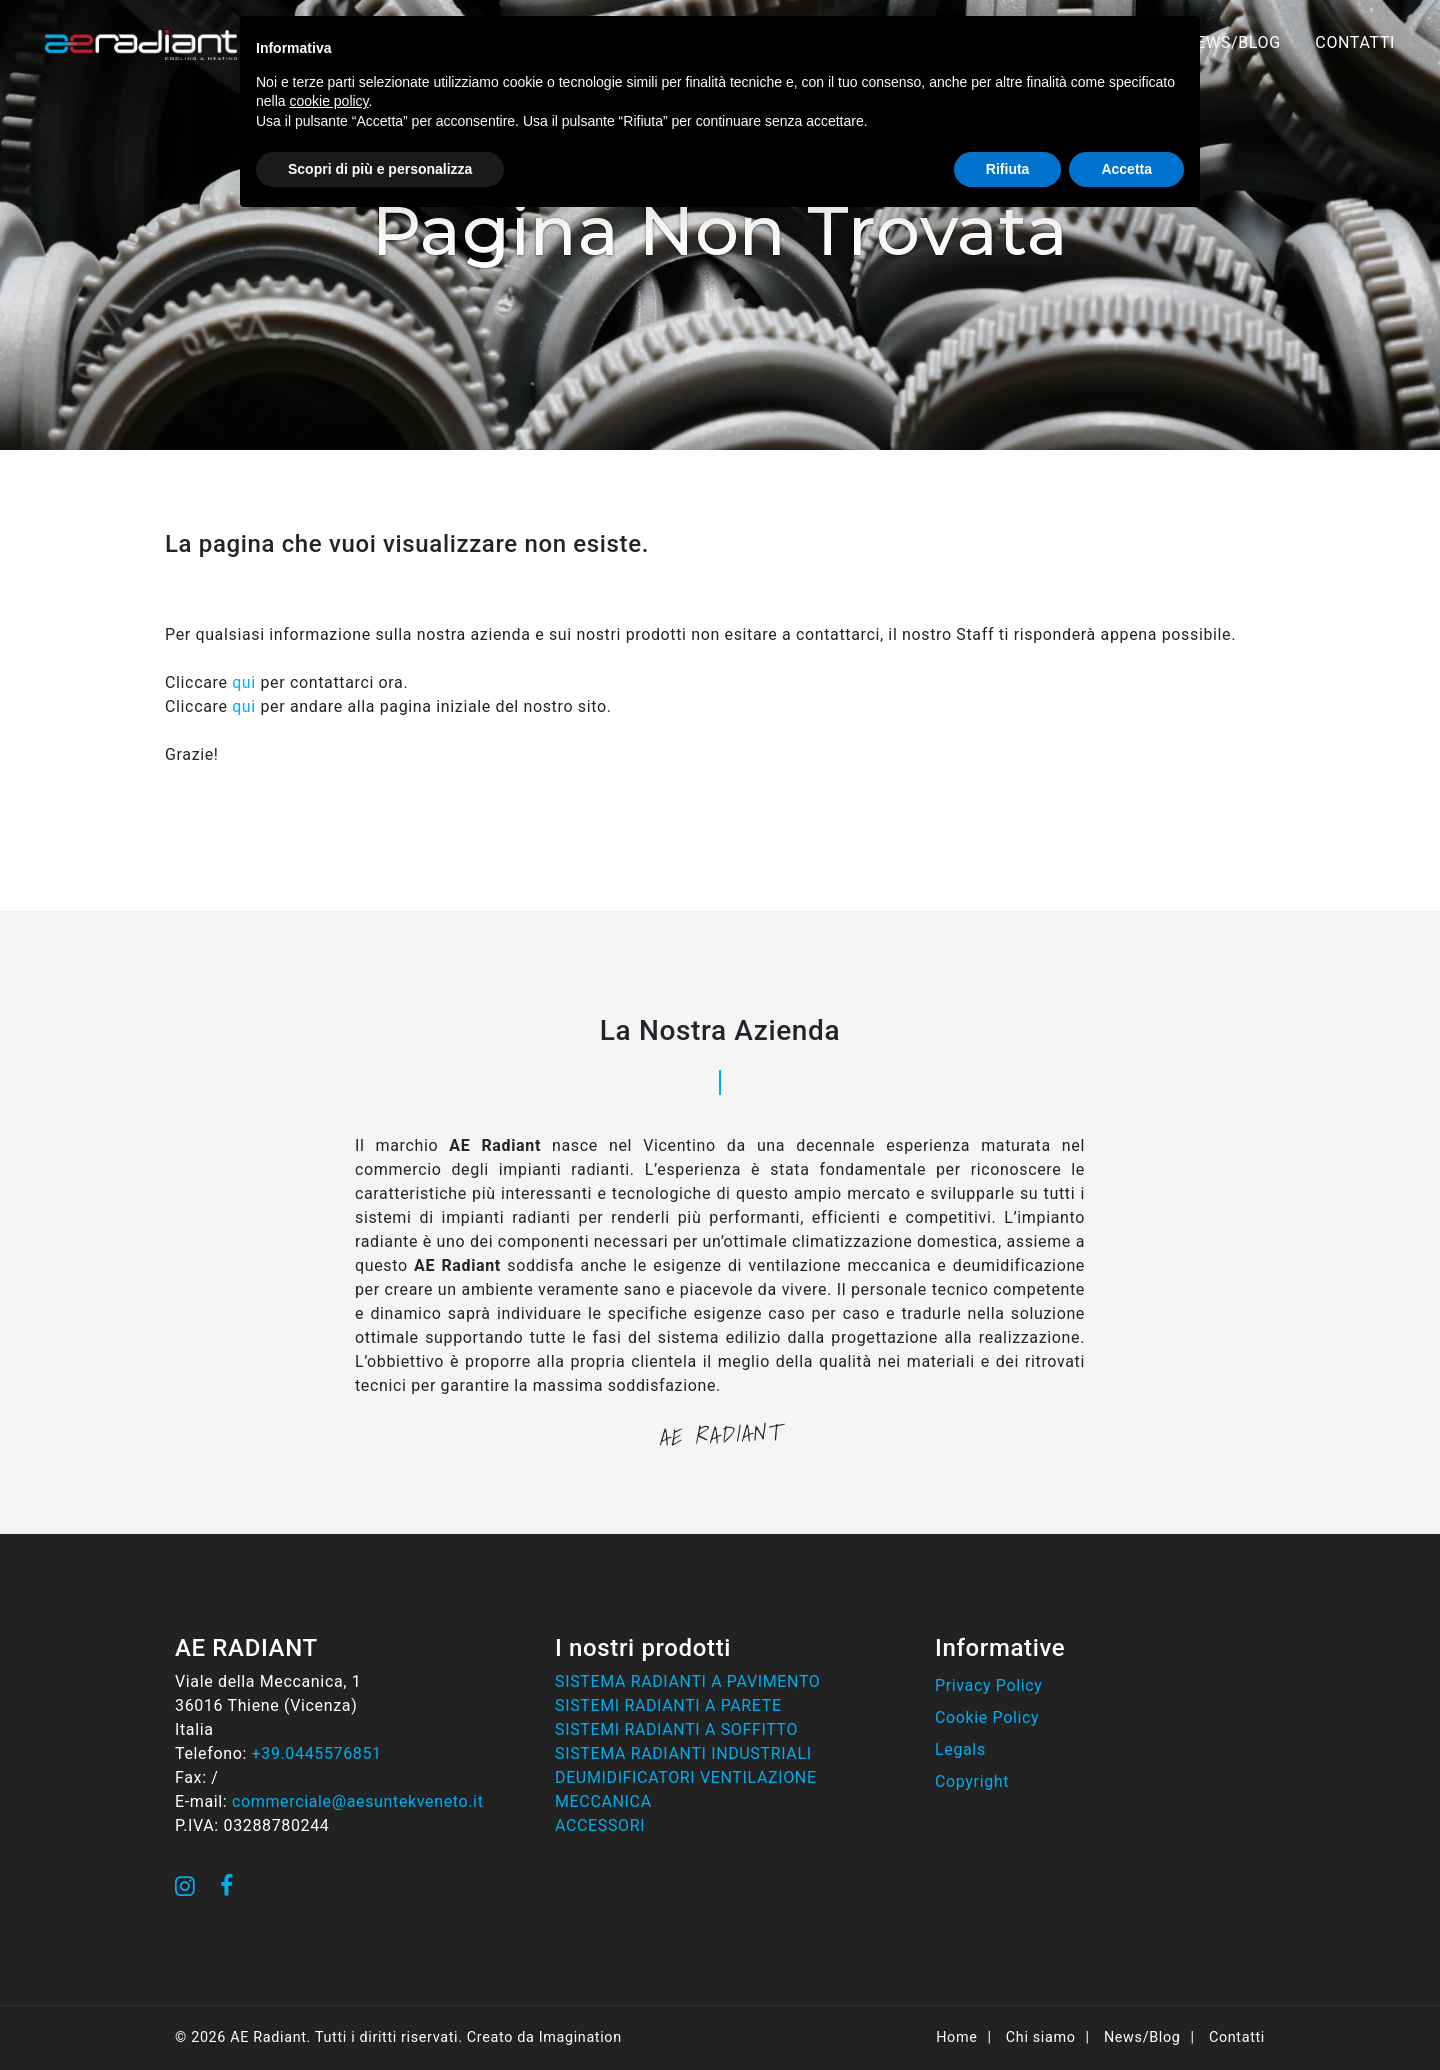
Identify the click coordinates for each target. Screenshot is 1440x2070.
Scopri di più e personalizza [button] (380, 169)
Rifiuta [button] (1008, 169)
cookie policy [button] (328, 101)
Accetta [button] (1126, 169)
